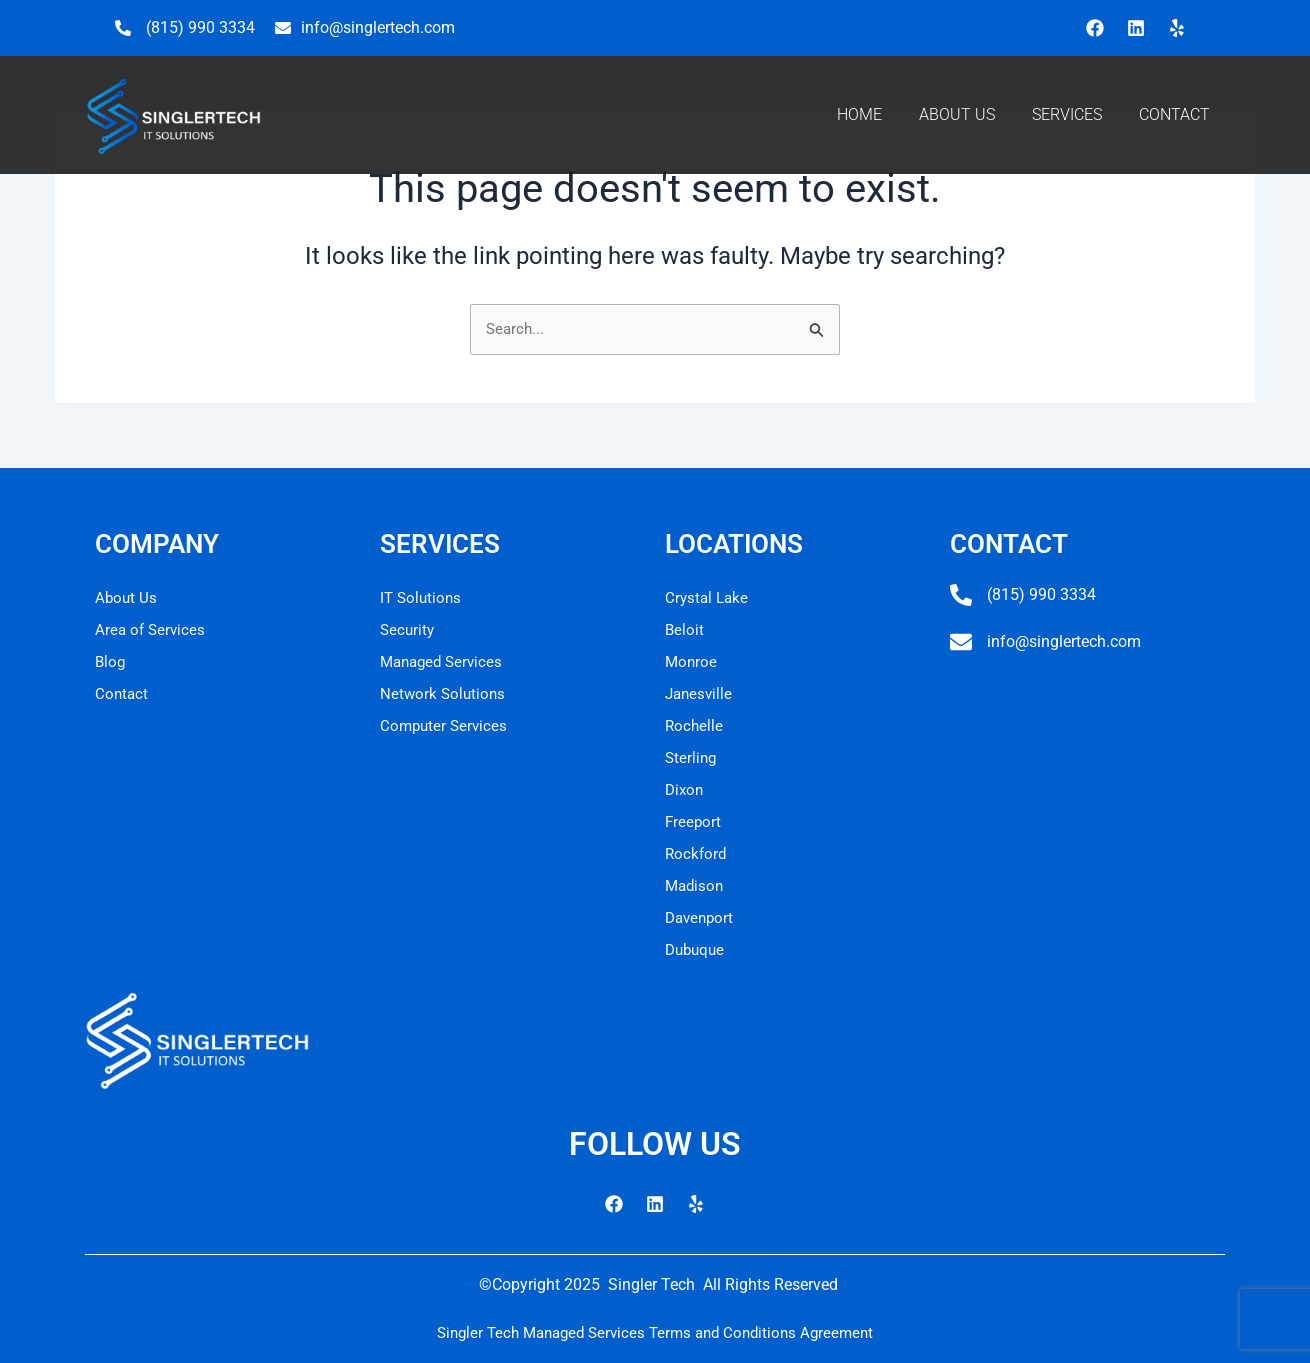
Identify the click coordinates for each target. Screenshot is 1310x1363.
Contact (122, 693)
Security (408, 629)
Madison (696, 885)
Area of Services (152, 629)
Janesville (700, 693)
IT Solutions (422, 597)
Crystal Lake (708, 597)
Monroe (692, 661)
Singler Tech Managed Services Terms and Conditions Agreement (655, 1332)
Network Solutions (444, 693)
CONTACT (1174, 114)
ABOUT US (957, 114)
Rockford (697, 853)
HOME (859, 114)
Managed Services (445, 661)
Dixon (685, 789)
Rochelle (695, 725)
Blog (111, 661)
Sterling (692, 757)
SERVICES (1067, 114)
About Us (127, 597)
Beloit (685, 629)
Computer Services (446, 725)
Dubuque (697, 949)
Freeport (694, 821)
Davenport (701, 917)
